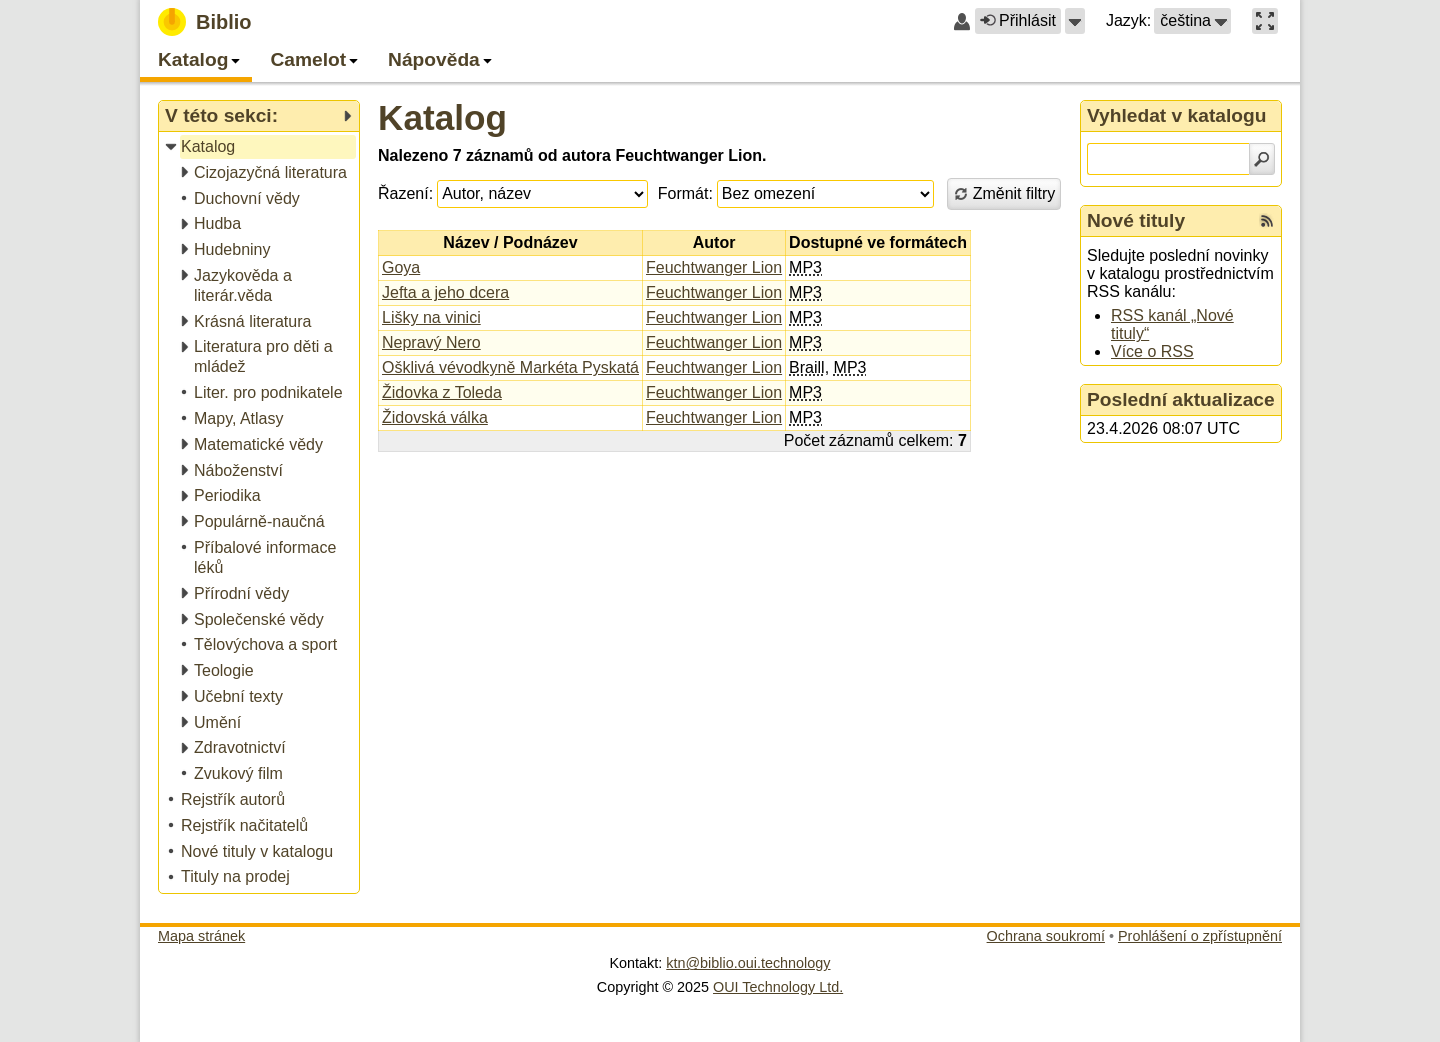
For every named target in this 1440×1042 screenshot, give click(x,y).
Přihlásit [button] (1018, 20)
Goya (401, 267)
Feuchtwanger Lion (714, 267)
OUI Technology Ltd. (778, 987)
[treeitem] (260, 147)
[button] (1075, 21)
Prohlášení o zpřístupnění (1200, 936)
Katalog (442, 117)
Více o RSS (1152, 351)
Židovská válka (435, 417)
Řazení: (405, 193)
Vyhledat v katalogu (1177, 115)
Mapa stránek (201, 936)
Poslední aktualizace (1181, 399)
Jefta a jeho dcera (445, 292)
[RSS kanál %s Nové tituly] (1267, 221)
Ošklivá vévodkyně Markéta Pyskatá (510, 367)
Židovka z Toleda (442, 392)
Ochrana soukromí (1046, 936)
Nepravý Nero (431, 342)
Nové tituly (1136, 220)
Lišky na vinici (431, 317)
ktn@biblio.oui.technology (748, 963)
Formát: (685, 193)
